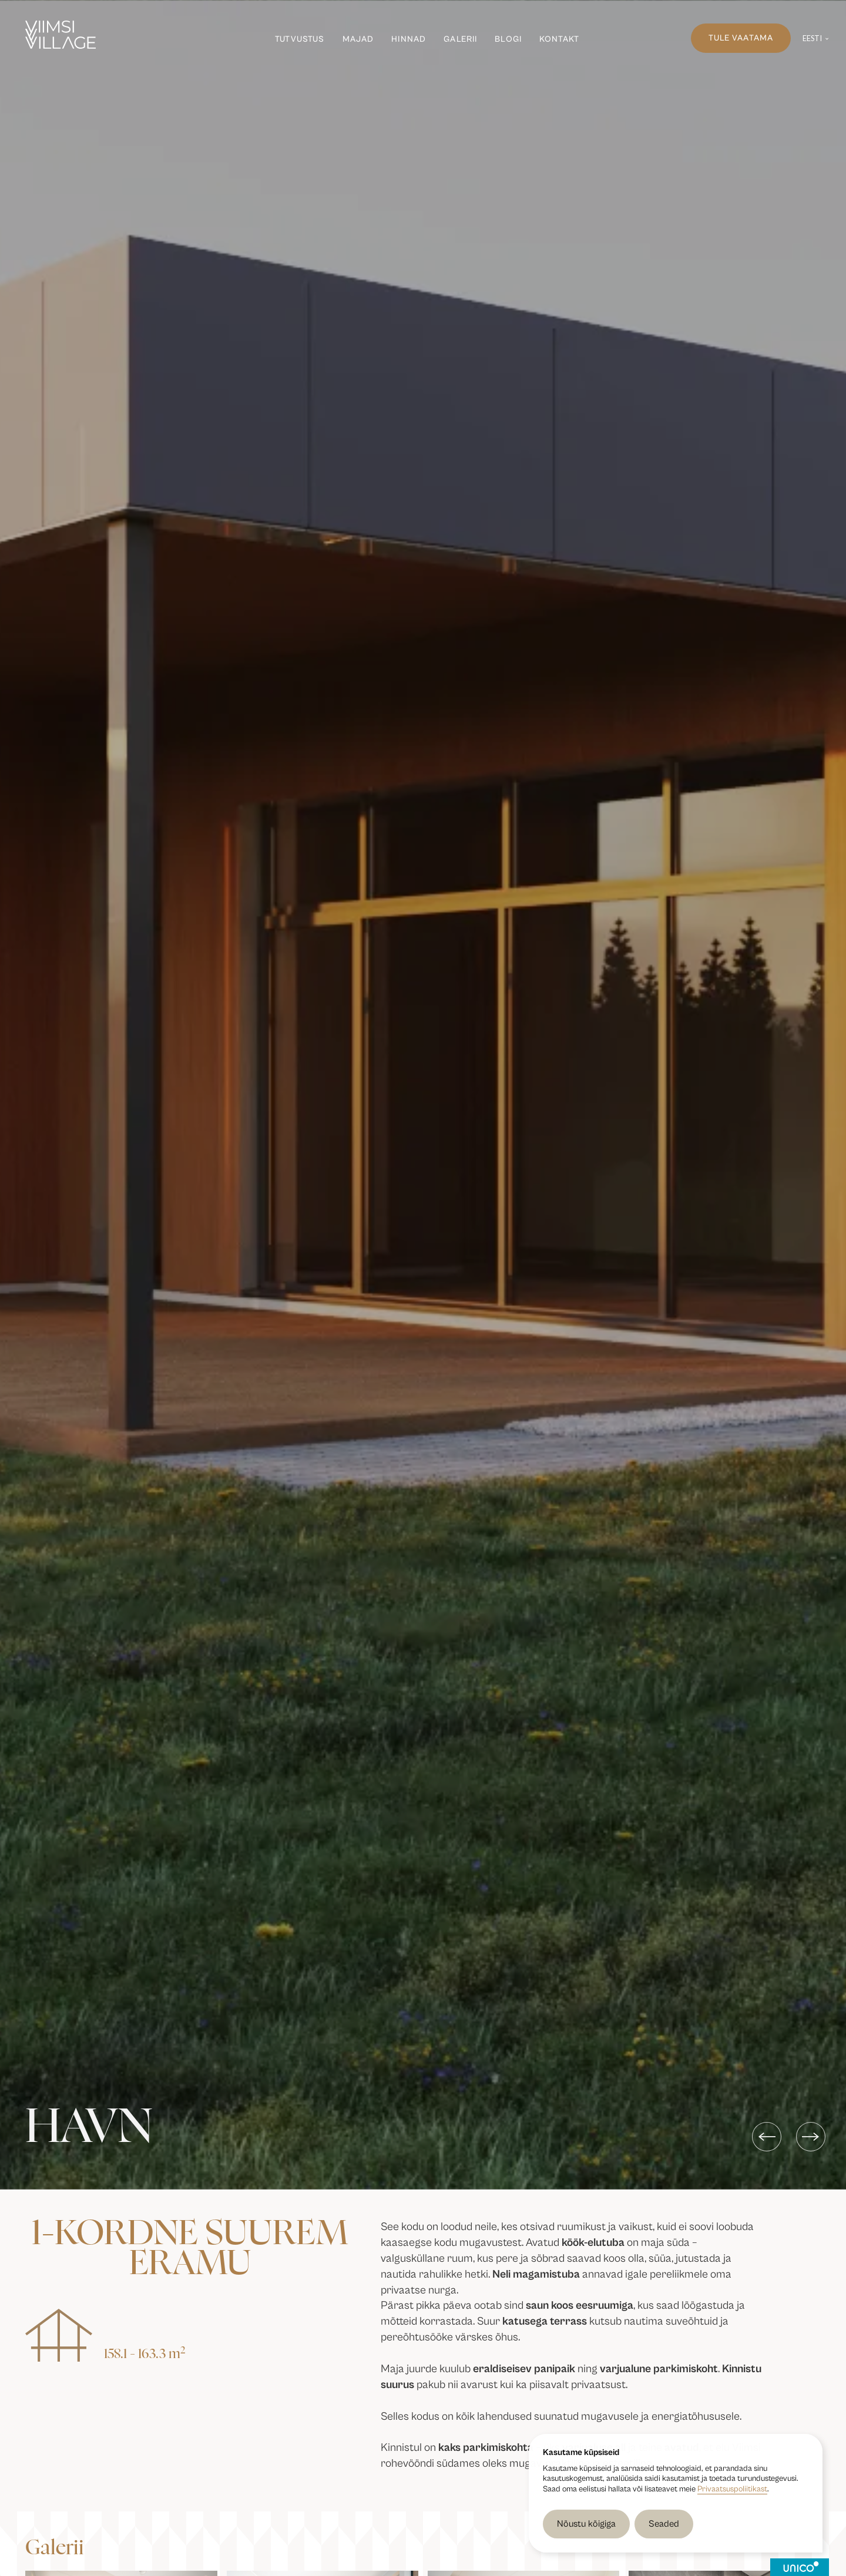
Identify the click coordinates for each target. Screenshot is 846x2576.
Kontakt (559, 39)
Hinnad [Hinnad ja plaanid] (408, 39)
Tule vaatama (741, 38)
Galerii (460, 39)
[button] (816, 38)
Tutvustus (299, 39)
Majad (358, 39)
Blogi (508, 39)
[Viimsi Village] (60, 35)
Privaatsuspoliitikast (732, 2489)
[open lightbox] (157, 2505)
